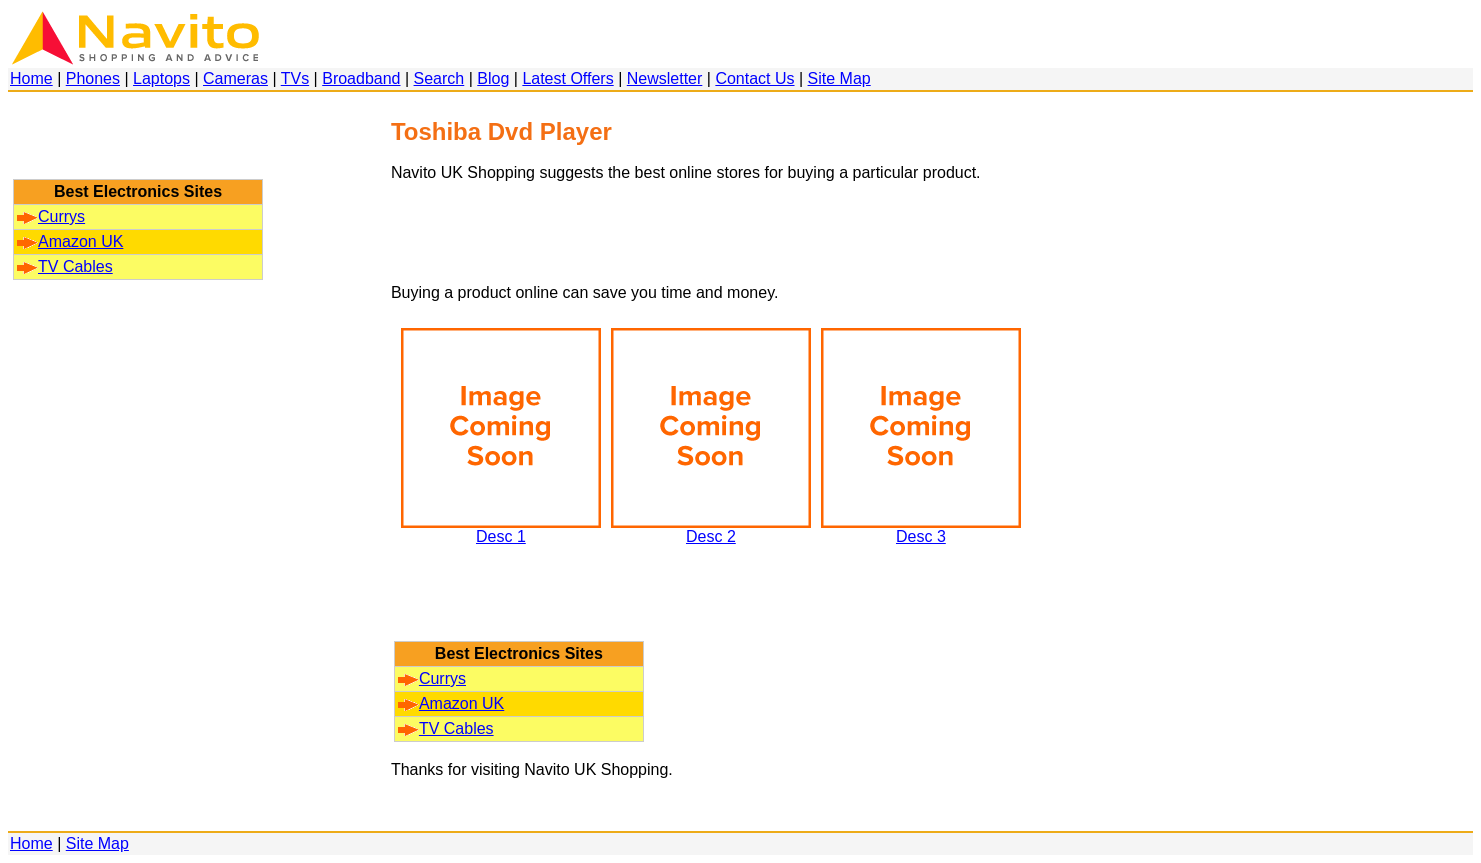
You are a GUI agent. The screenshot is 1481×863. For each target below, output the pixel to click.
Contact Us (754, 78)
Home (31, 78)
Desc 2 (711, 529)
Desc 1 (501, 529)
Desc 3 (921, 529)
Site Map (839, 78)
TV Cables (65, 266)
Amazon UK (70, 241)
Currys (51, 216)
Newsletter (665, 78)
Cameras (235, 78)
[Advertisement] (138, 145)
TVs (295, 78)
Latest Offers (567, 78)
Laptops (161, 78)
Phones (93, 78)
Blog (493, 78)
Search (439, 78)
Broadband (361, 78)
